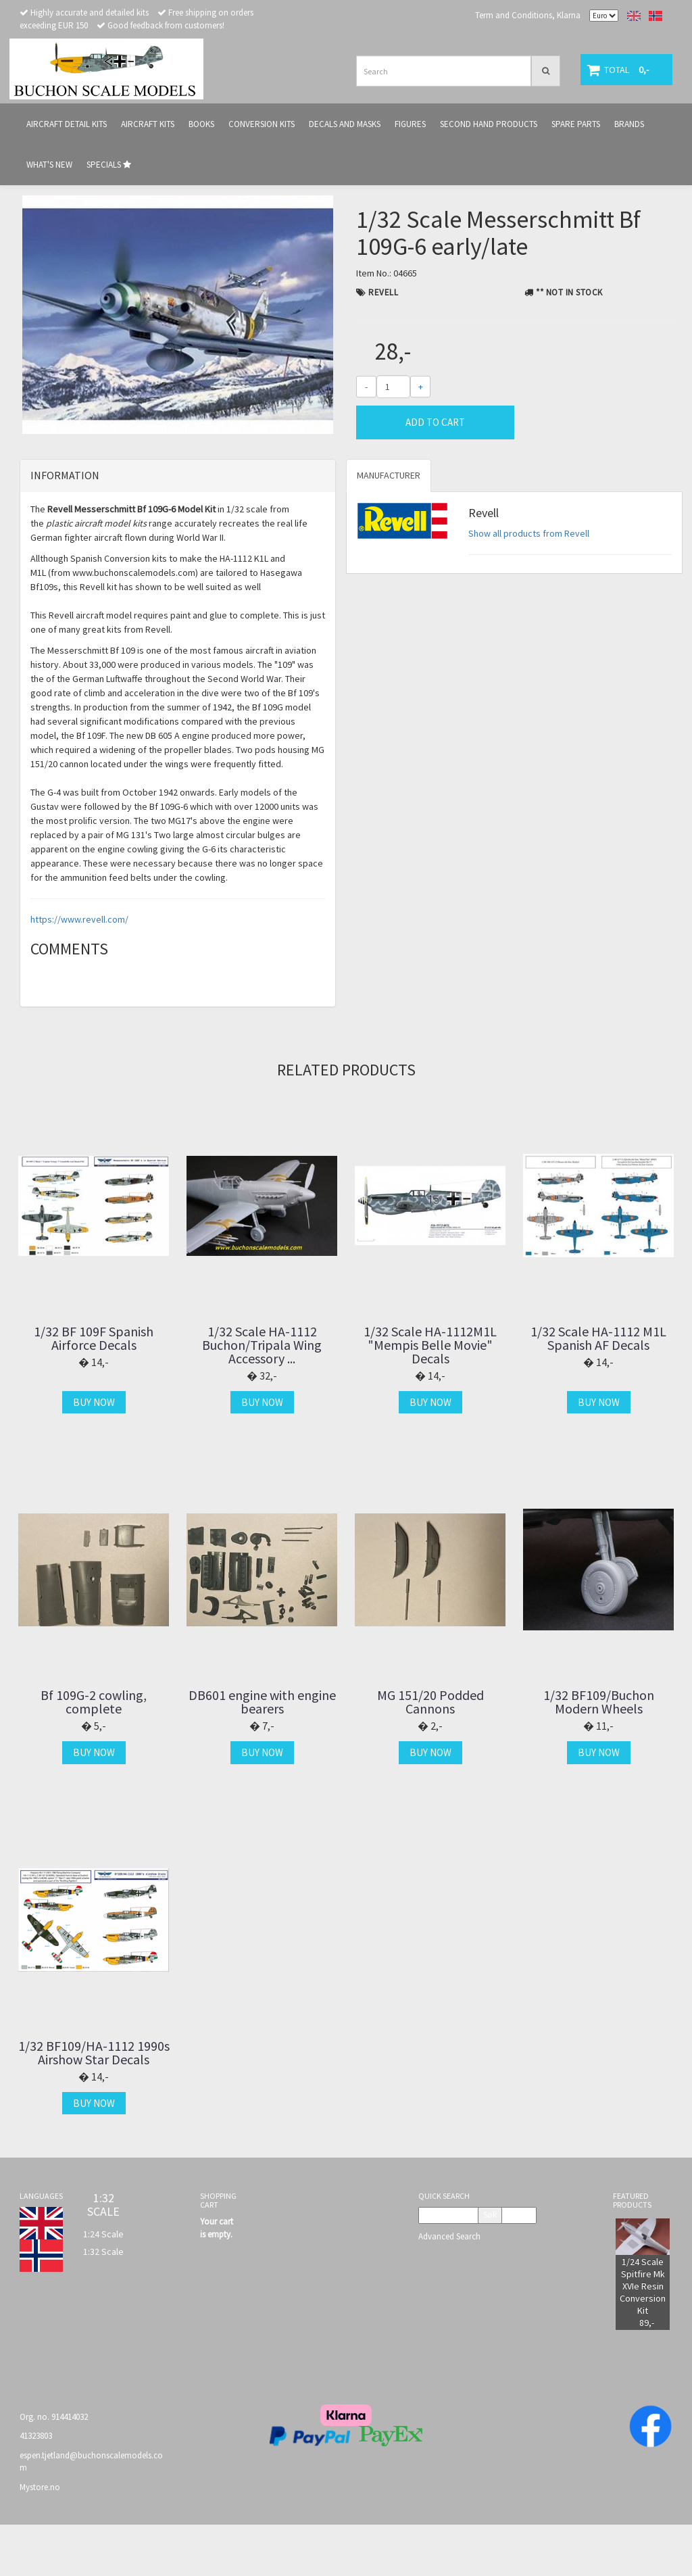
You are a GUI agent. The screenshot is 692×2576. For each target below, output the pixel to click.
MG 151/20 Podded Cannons (430, 1754)
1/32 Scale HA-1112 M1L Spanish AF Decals (598, 1389)
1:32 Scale (103, 2303)
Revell (383, 292)
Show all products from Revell (528, 585)
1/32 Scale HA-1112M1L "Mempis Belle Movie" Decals (430, 1396)
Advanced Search (449, 2287)
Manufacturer (388, 527)
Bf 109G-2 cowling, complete (94, 1754)
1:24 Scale (103, 2285)
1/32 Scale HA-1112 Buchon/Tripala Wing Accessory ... (262, 1396)
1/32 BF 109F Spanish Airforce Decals (93, 1389)
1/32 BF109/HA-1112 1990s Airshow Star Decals (94, 2104)
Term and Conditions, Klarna (527, 15)
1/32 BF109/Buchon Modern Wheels (598, 1754)
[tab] (177, 528)
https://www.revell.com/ (79, 971)
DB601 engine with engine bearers (262, 1754)
